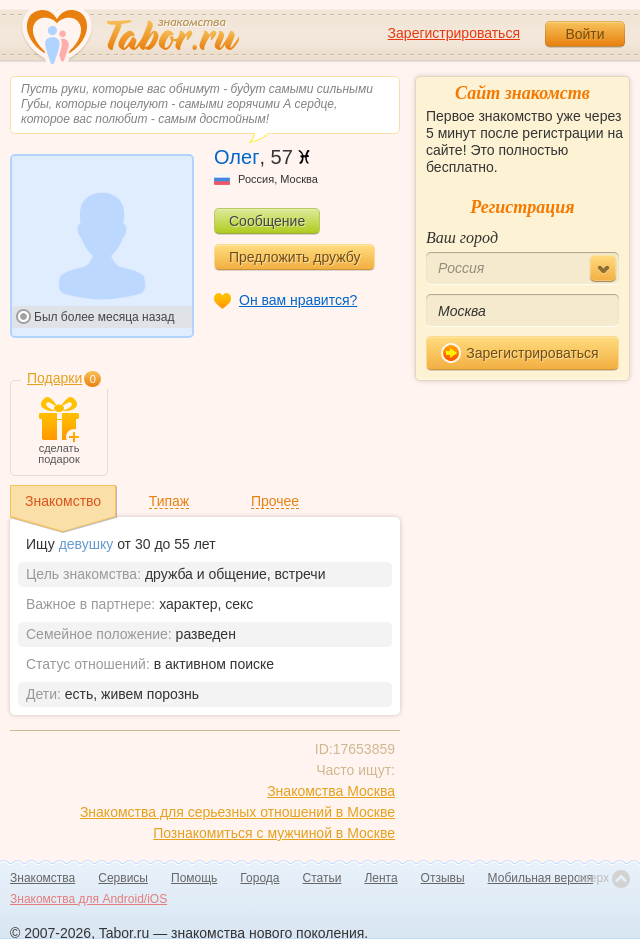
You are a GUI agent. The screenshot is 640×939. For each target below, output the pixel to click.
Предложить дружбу (294, 257)
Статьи (322, 878)
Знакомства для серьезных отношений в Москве (237, 812)
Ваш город (462, 237)
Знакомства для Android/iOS (88, 899)
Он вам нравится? (298, 300)
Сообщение (267, 221)
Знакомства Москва (331, 791)
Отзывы (443, 878)
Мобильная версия (541, 878)
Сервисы (123, 878)
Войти (584, 34)
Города (259, 878)
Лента (380, 878)
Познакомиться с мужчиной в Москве (274, 833)
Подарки (54, 378)
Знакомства (42, 878)
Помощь (194, 878)
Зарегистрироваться (454, 33)
